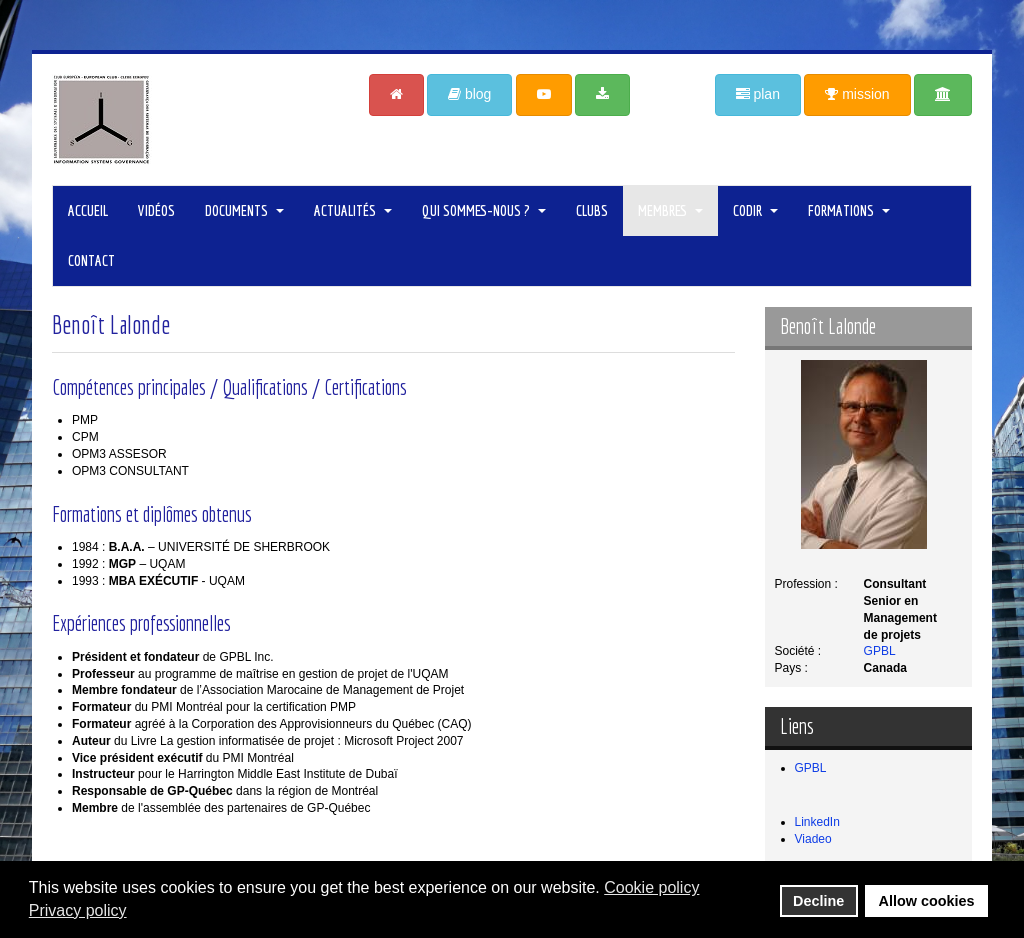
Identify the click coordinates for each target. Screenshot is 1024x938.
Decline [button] (818, 901)
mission (857, 94)
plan (758, 94)
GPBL (880, 651)
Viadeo (813, 839)
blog (469, 94)
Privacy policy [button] (78, 910)
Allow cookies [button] (927, 901)
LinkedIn (817, 822)
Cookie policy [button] (651, 887)
